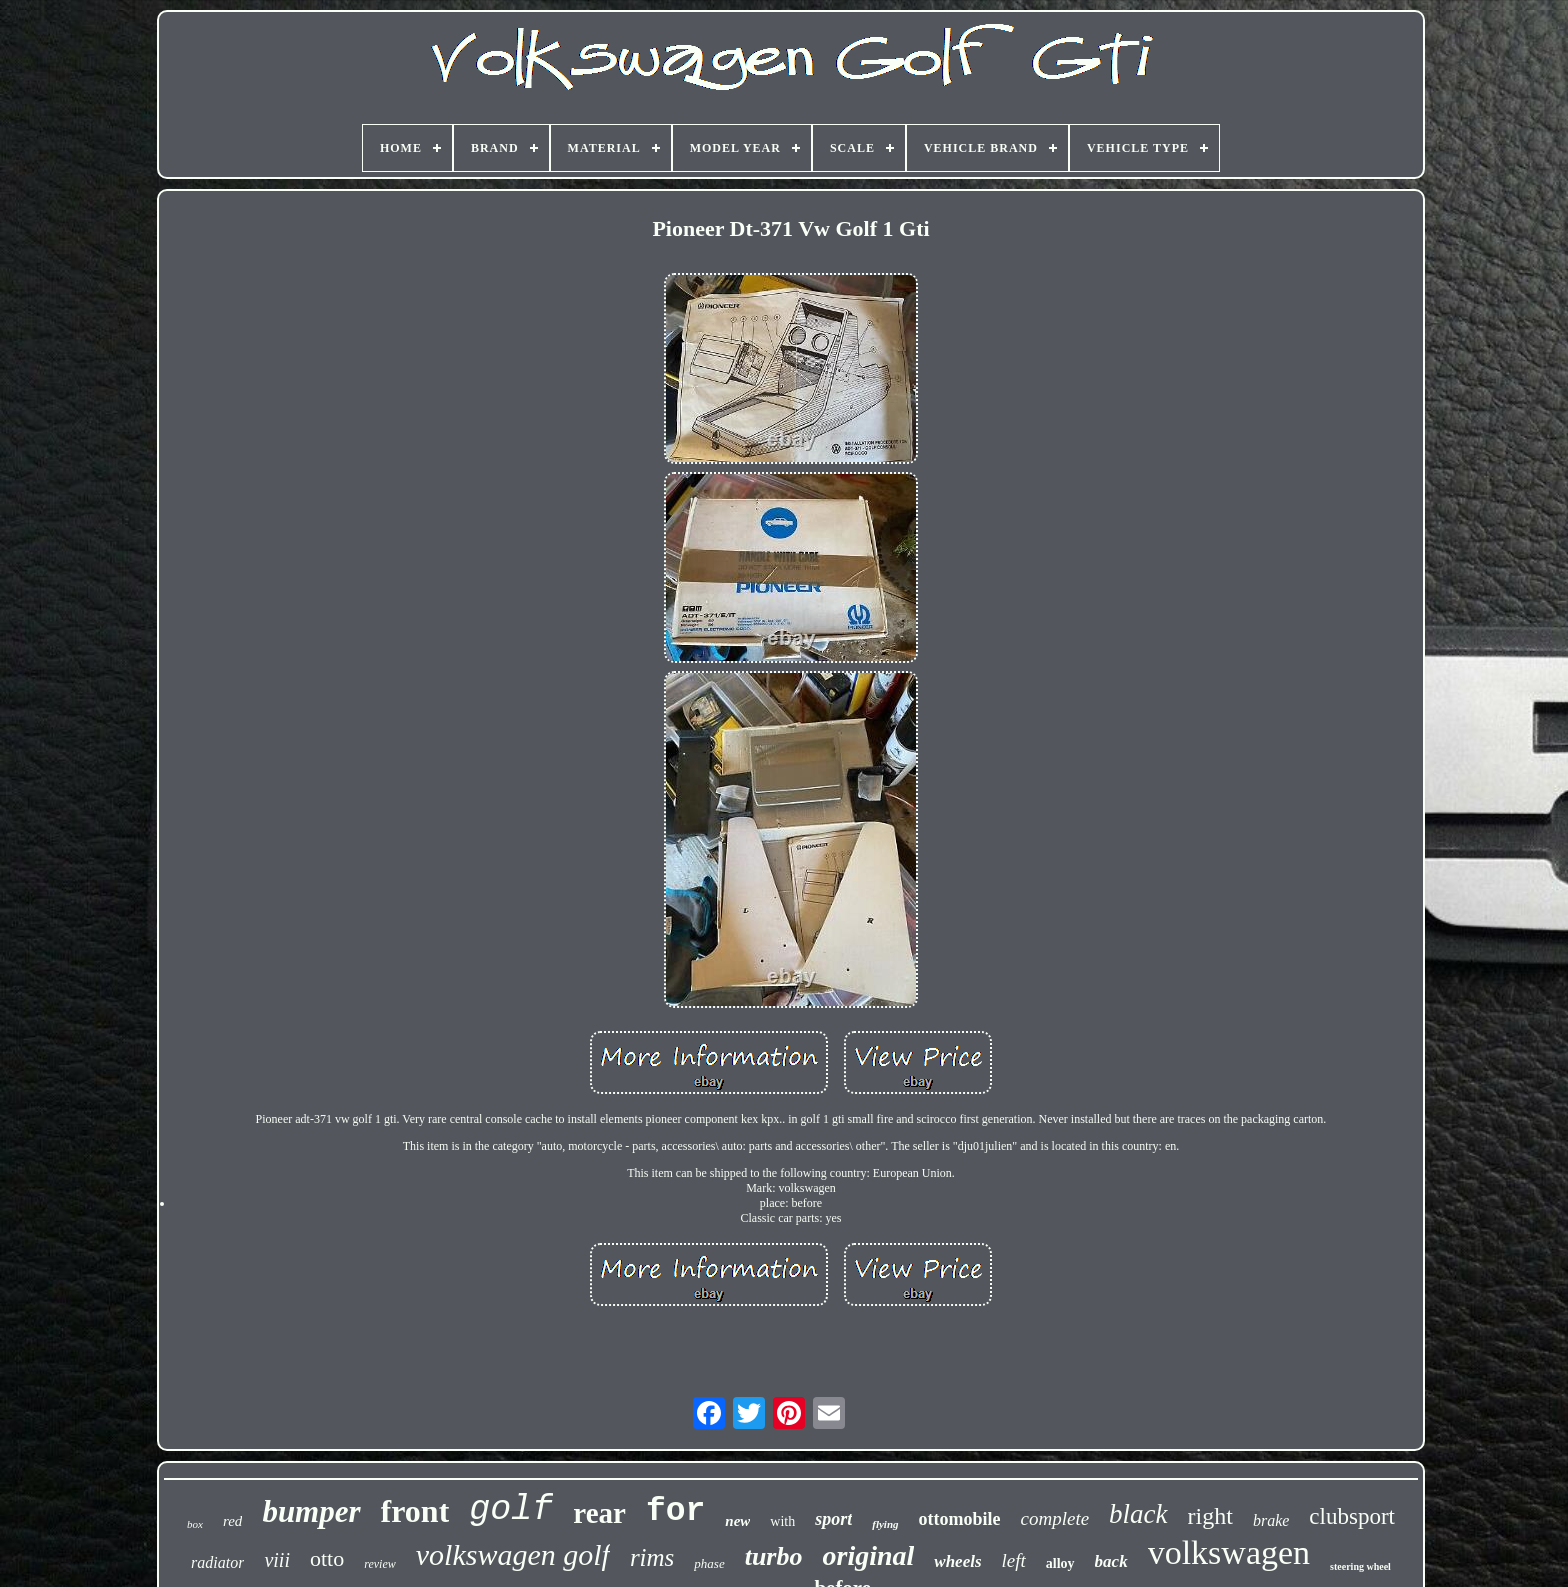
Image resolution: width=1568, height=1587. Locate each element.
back (1111, 1561)
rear (599, 1513)
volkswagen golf (513, 1554)
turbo (774, 1556)
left (1014, 1560)
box (195, 1524)
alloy (1060, 1563)
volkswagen (1229, 1552)
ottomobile (960, 1519)
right (1210, 1516)
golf (511, 1510)
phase (709, 1563)
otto (327, 1558)
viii (277, 1560)
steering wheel (1360, 1566)
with (782, 1521)
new (737, 1521)
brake (1271, 1520)
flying (885, 1524)
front (415, 1511)
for (675, 1511)
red (232, 1521)
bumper (311, 1511)
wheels (957, 1561)
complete (1055, 1518)
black (1138, 1514)
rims (652, 1557)
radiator (217, 1562)
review (380, 1564)
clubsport (1352, 1516)
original (869, 1555)
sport (833, 1519)
